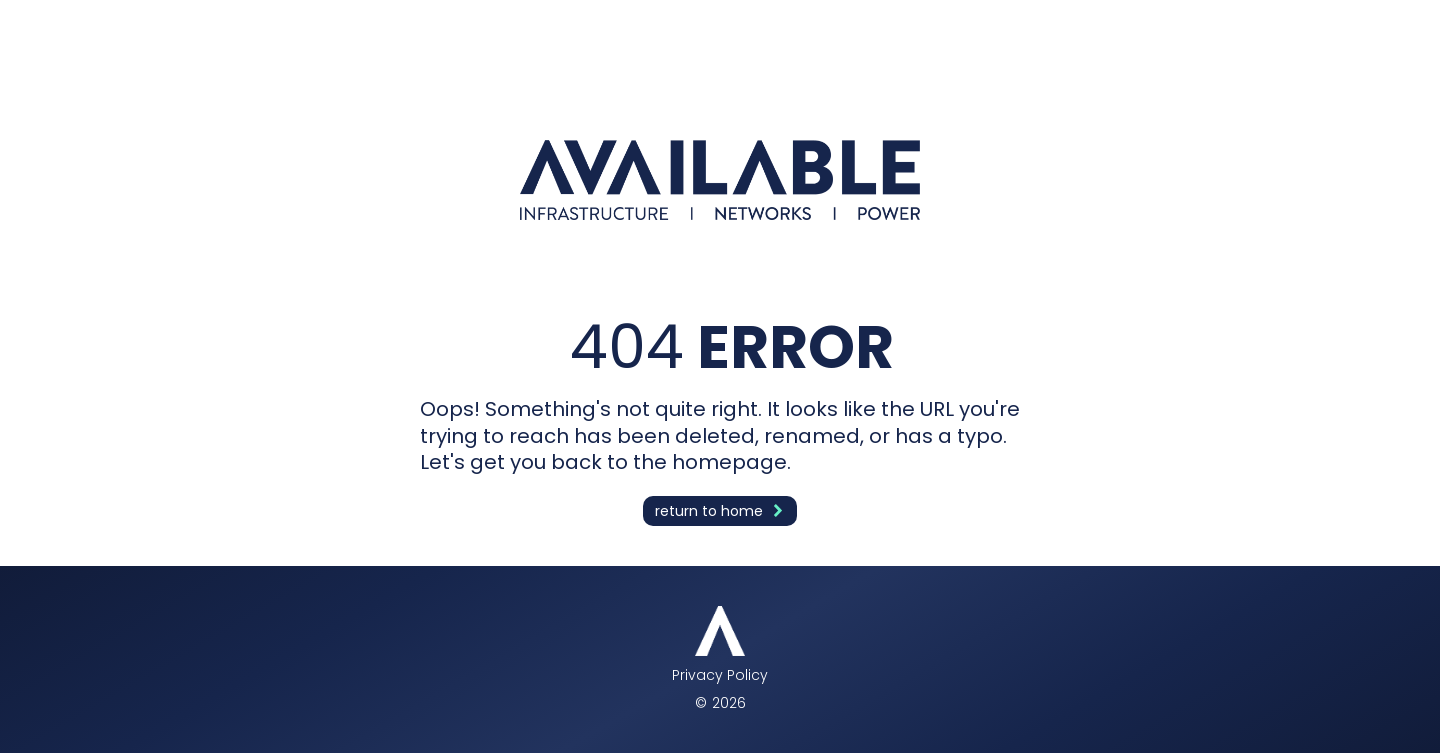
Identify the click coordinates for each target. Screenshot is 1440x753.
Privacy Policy (720, 675)
